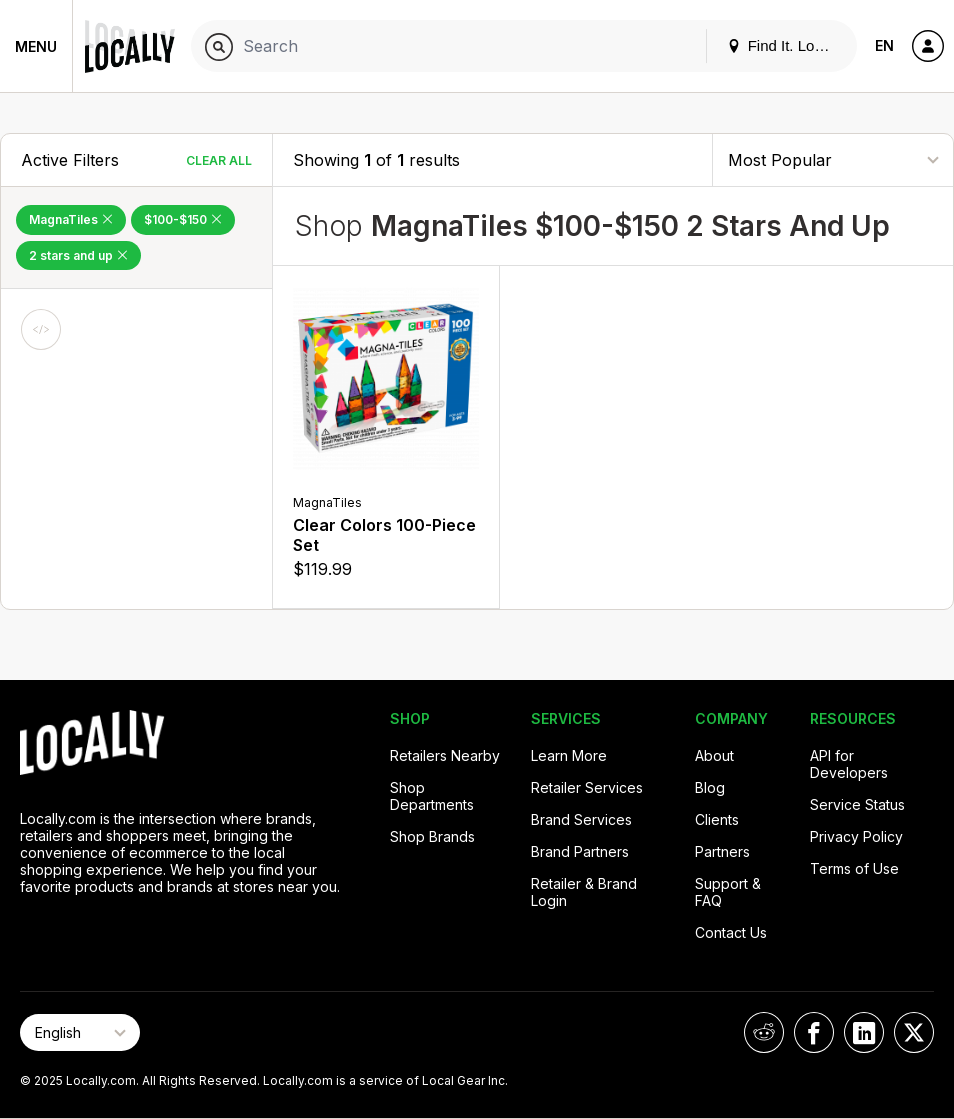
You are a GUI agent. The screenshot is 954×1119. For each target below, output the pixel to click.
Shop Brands (432, 836)
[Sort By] (833, 159)
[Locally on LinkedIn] (864, 1032)
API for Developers (849, 764)
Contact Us (731, 932)
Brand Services (581, 819)
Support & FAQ (728, 892)
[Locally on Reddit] (764, 1032)
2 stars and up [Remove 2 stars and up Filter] (78, 255)
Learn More (569, 755)
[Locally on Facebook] (814, 1032)
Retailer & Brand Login (584, 892)
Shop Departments (432, 796)
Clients (717, 819)
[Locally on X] (914, 1032)
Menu (36, 46)
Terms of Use (854, 868)
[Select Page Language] (80, 1032)
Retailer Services (587, 787)
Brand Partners (580, 851)
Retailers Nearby (445, 755)
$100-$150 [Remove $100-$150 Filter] (183, 219)
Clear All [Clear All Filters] (219, 160)
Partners (722, 851)
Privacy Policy (856, 836)
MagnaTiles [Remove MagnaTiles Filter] (71, 219)
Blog (710, 787)
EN (884, 45)
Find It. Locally (786, 45)
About (714, 755)
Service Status (857, 804)
